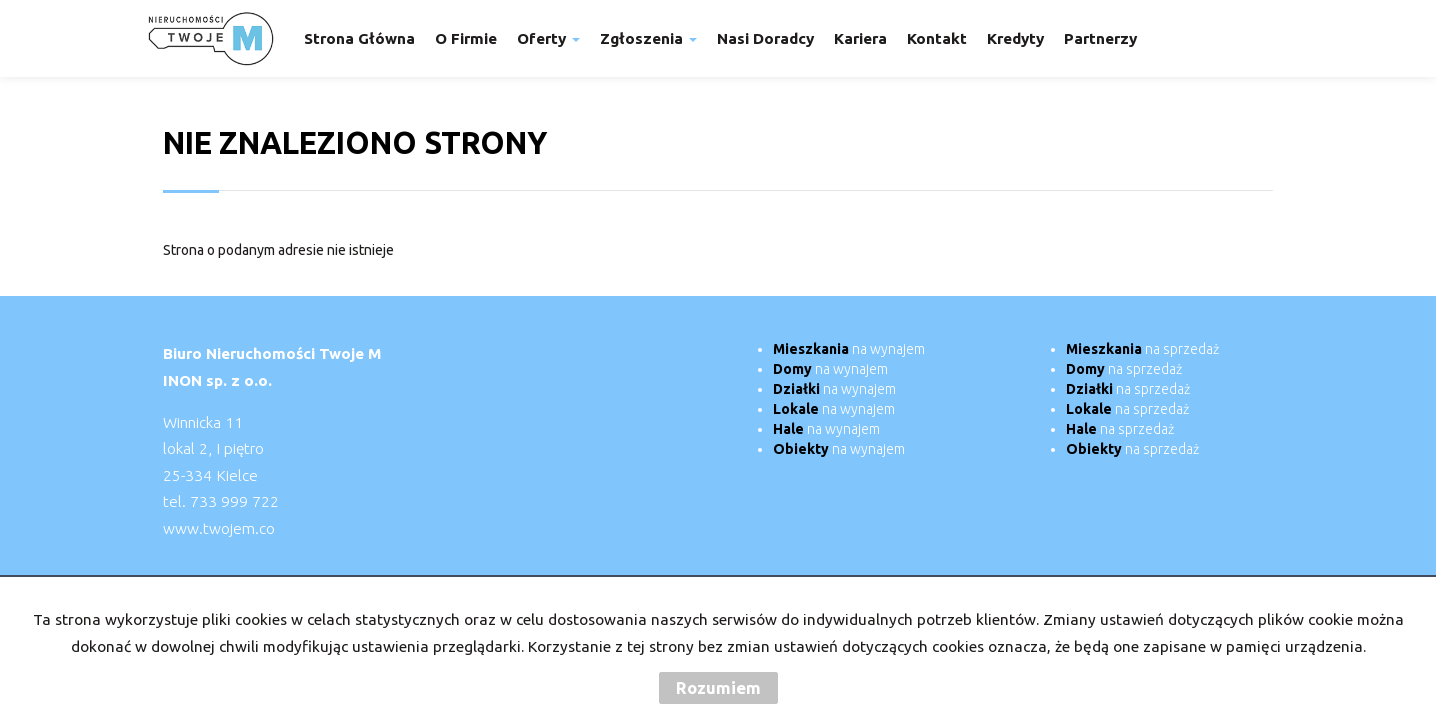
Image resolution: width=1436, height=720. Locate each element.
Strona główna (359, 38)
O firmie (466, 38)
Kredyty (1015, 38)
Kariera (860, 38)
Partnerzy (1100, 38)
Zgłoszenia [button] (648, 38)
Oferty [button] (548, 38)
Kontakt (937, 38)
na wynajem (849, 349)
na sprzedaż (1142, 349)
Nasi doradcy (765, 38)
